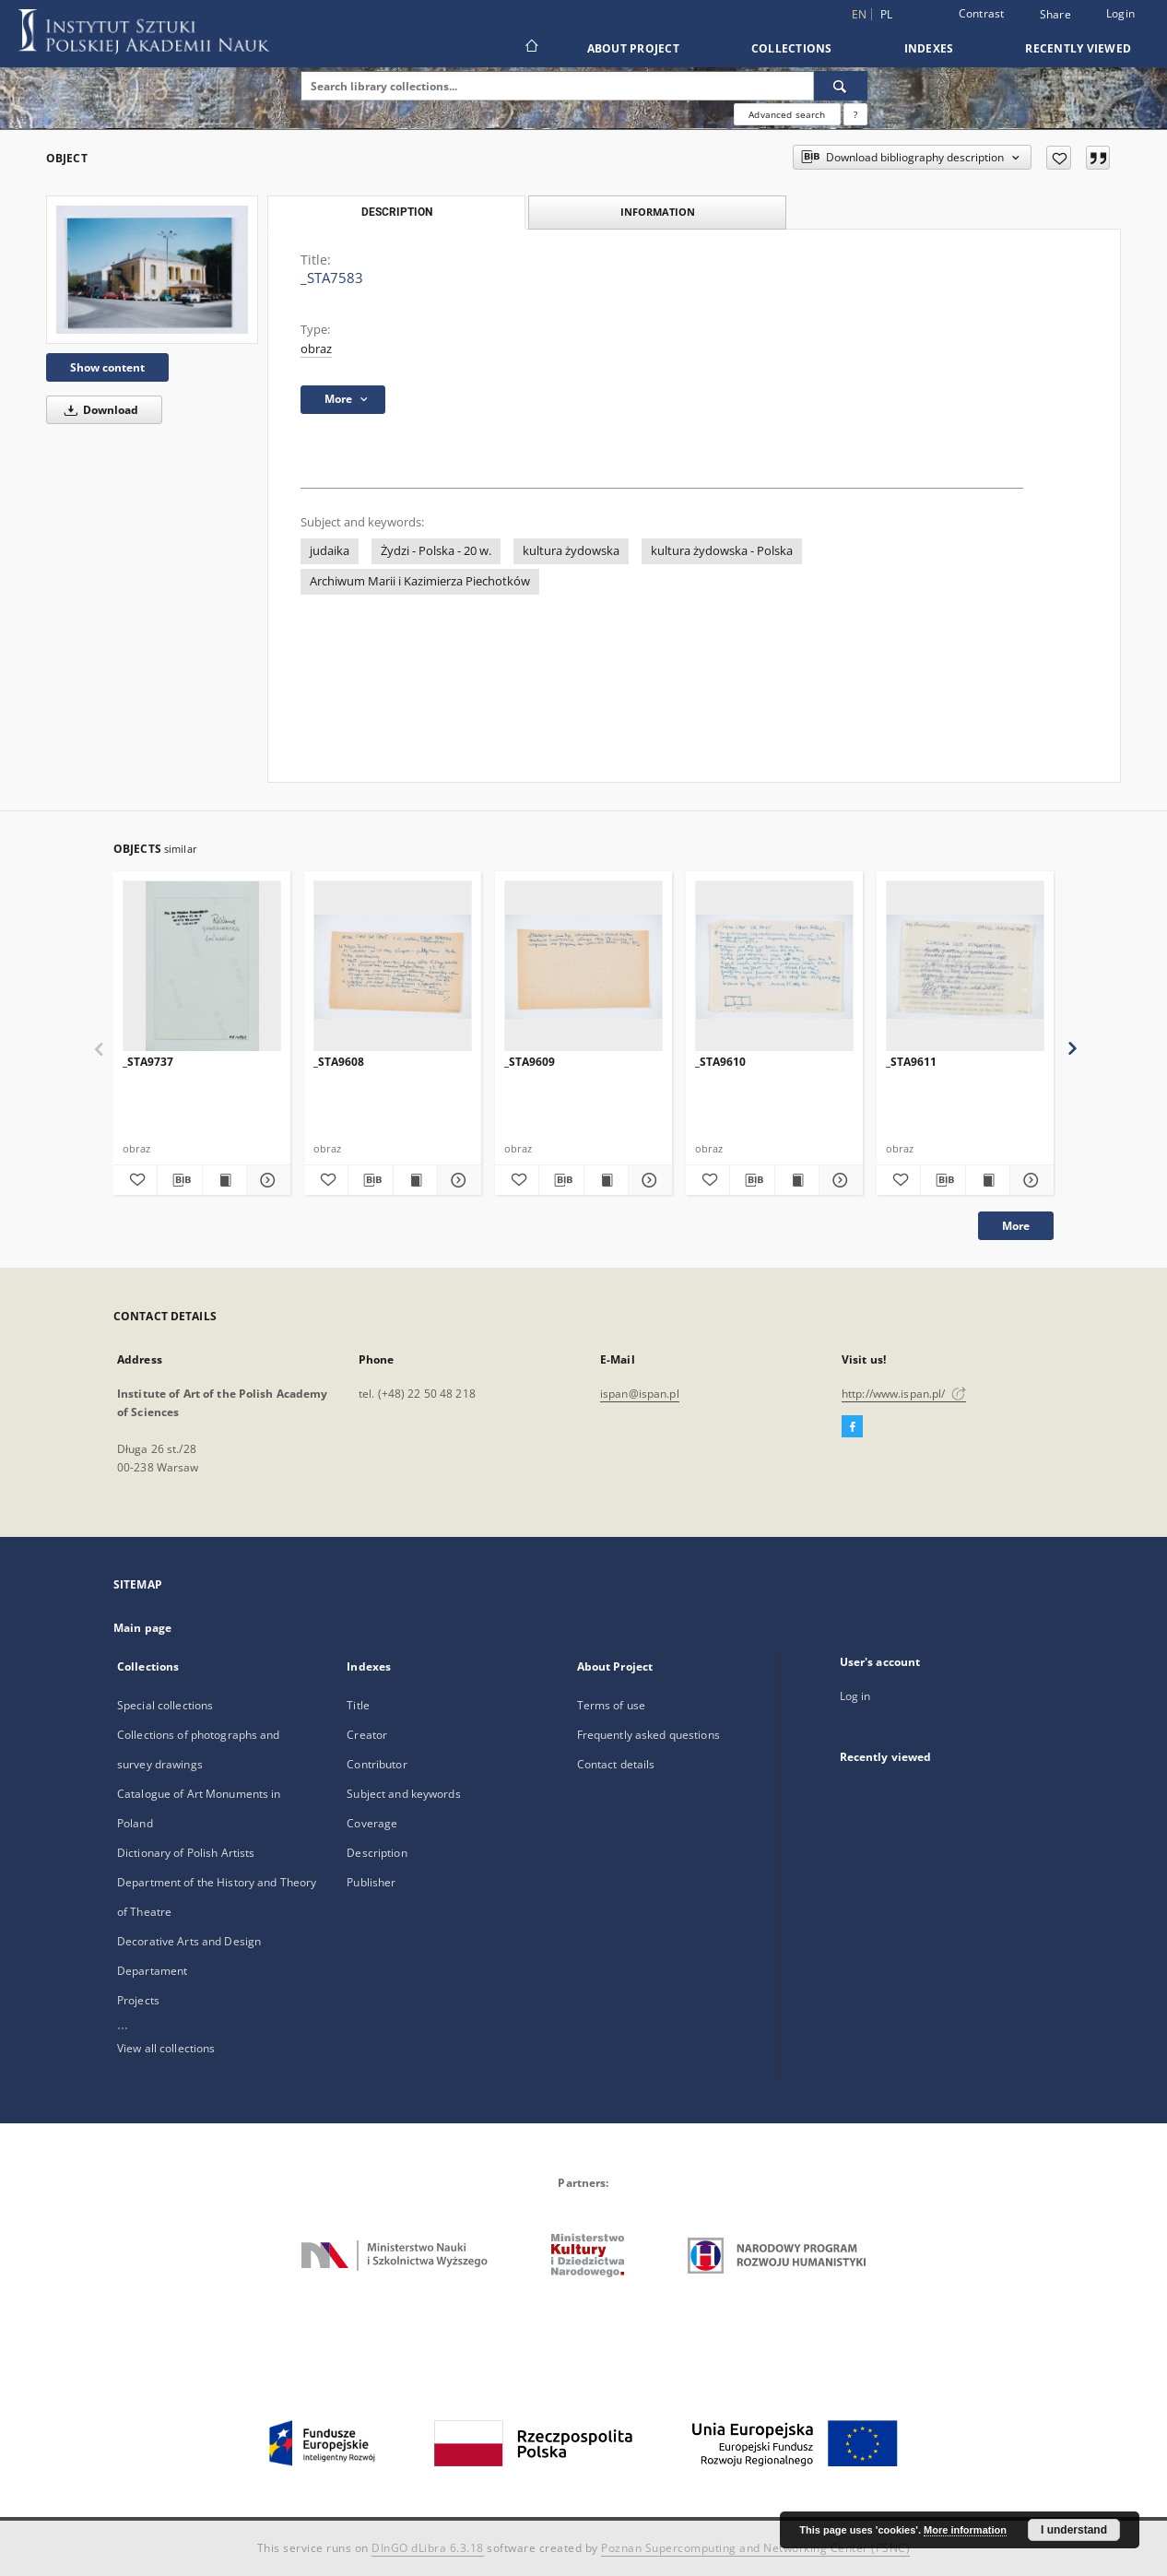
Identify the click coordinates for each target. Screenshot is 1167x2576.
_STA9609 (529, 1061)
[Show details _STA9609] (647, 1180)
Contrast (982, 13)
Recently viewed (1078, 48)
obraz (316, 349)
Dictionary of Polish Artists (185, 1853)
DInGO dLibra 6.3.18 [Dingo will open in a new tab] (427, 2548)
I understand (1074, 2529)
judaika (329, 551)
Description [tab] (396, 212)
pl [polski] (886, 14)
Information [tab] (657, 212)
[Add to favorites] (1058, 158)
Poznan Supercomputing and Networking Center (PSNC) (755, 2548)
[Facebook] (852, 1427)
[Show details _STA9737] (266, 1180)
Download (98, 409)
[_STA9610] (774, 966)
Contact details (616, 1764)
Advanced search (787, 114)
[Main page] (530, 48)
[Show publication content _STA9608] (415, 1180)
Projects (138, 2000)
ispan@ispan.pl (639, 1393)
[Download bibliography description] (179, 1180)
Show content (107, 367)
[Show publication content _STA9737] (224, 1180)
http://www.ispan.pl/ (904, 1393)
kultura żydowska (571, 551)
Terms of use (611, 1705)
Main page (142, 1628)
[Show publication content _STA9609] (606, 1180)
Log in (855, 1696)
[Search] (840, 85)
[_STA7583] (152, 270)
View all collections (166, 2048)
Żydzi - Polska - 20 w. (436, 551)
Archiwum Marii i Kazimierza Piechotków (420, 581)
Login (1120, 13)
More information (965, 2529)
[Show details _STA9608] (456, 1180)
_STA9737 (148, 1061)
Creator (367, 1735)
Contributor (377, 1764)
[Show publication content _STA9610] (797, 1180)
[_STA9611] (965, 966)
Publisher (371, 1882)
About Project (633, 48)
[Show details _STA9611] (1029, 1180)
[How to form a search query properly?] (855, 114)
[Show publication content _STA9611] (987, 1180)
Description (377, 1853)
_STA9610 (720, 1061)
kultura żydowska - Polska (722, 551)
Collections (791, 48)
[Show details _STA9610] (838, 1180)
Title (358, 1705)
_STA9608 (338, 1061)
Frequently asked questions (648, 1735)
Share (1055, 14)
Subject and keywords (403, 1794)
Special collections (165, 1705)
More (1016, 1226)
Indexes (929, 48)
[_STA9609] (583, 966)
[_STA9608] (392, 966)
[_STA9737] (202, 966)
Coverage (372, 1823)
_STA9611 (911, 1061)
